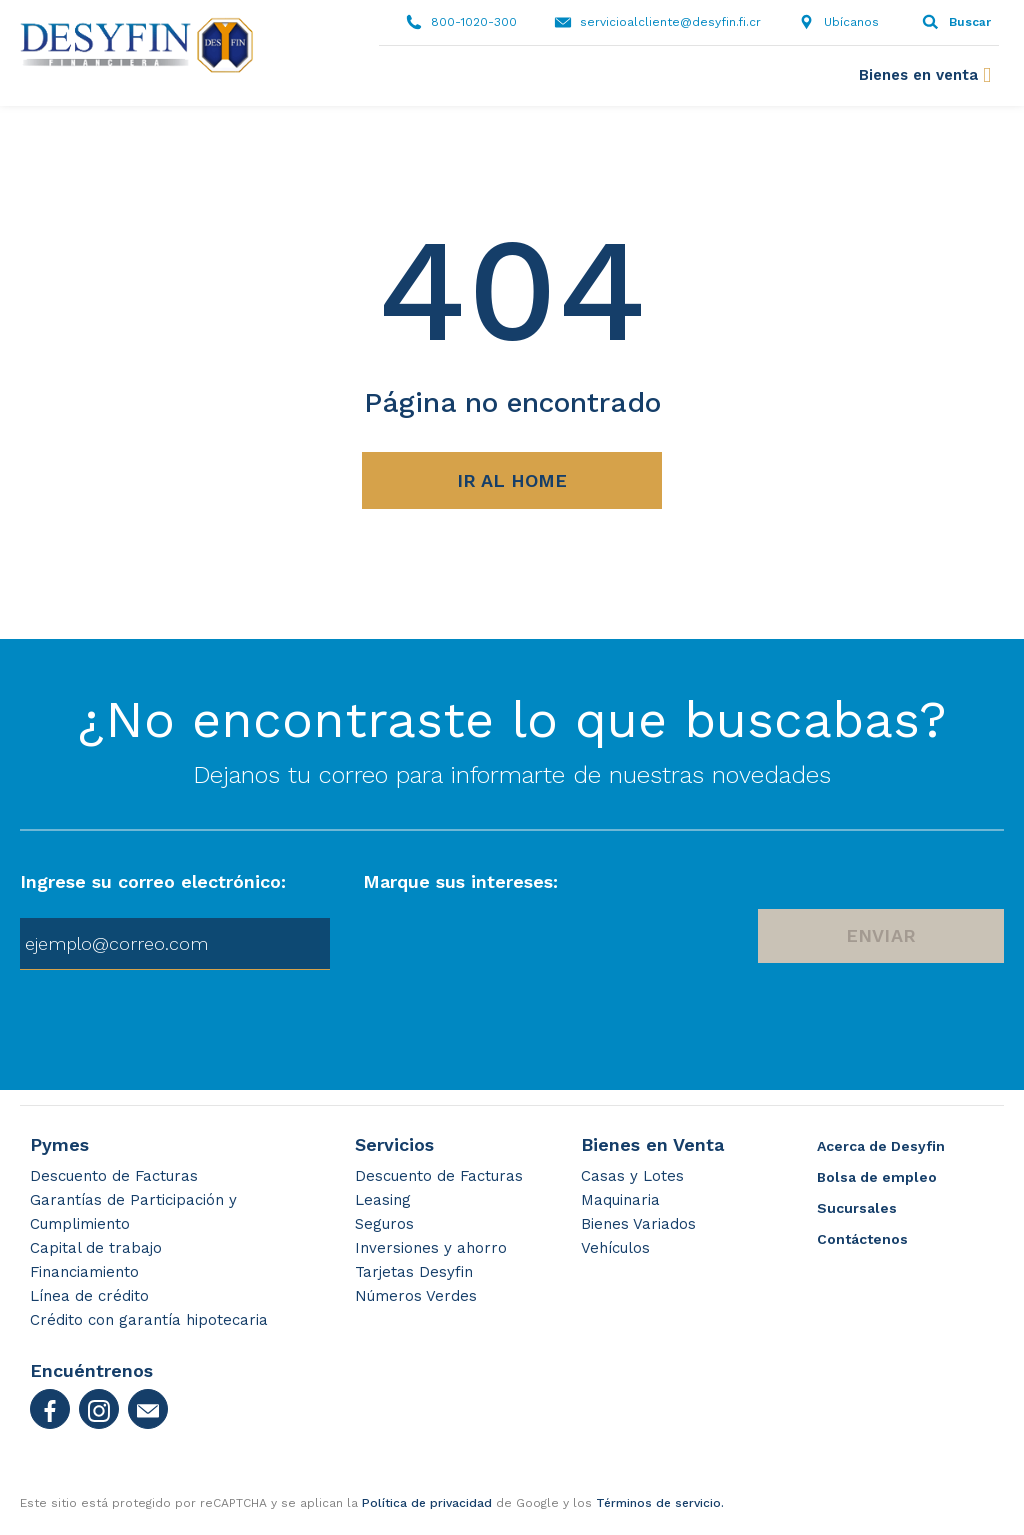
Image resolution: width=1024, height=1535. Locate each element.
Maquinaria (620, 1200)
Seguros (384, 1224)
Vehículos (615, 1248)
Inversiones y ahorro (431, 1248)
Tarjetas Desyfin (414, 1272)
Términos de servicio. (660, 1503)
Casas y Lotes (632, 1176)
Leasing (383, 1200)
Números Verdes (416, 1296)
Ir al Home (512, 480)
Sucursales (857, 1208)
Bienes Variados (638, 1224)
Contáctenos (862, 1239)
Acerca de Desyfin (881, 1146)
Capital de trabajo (96, 1248)
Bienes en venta (918, 75)
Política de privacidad (427, 1503)
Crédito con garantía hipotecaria (149, 1320)
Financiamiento (84, 1272)
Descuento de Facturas (114, 1176)
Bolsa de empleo (877, 1177)
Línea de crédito (89, 1296)
